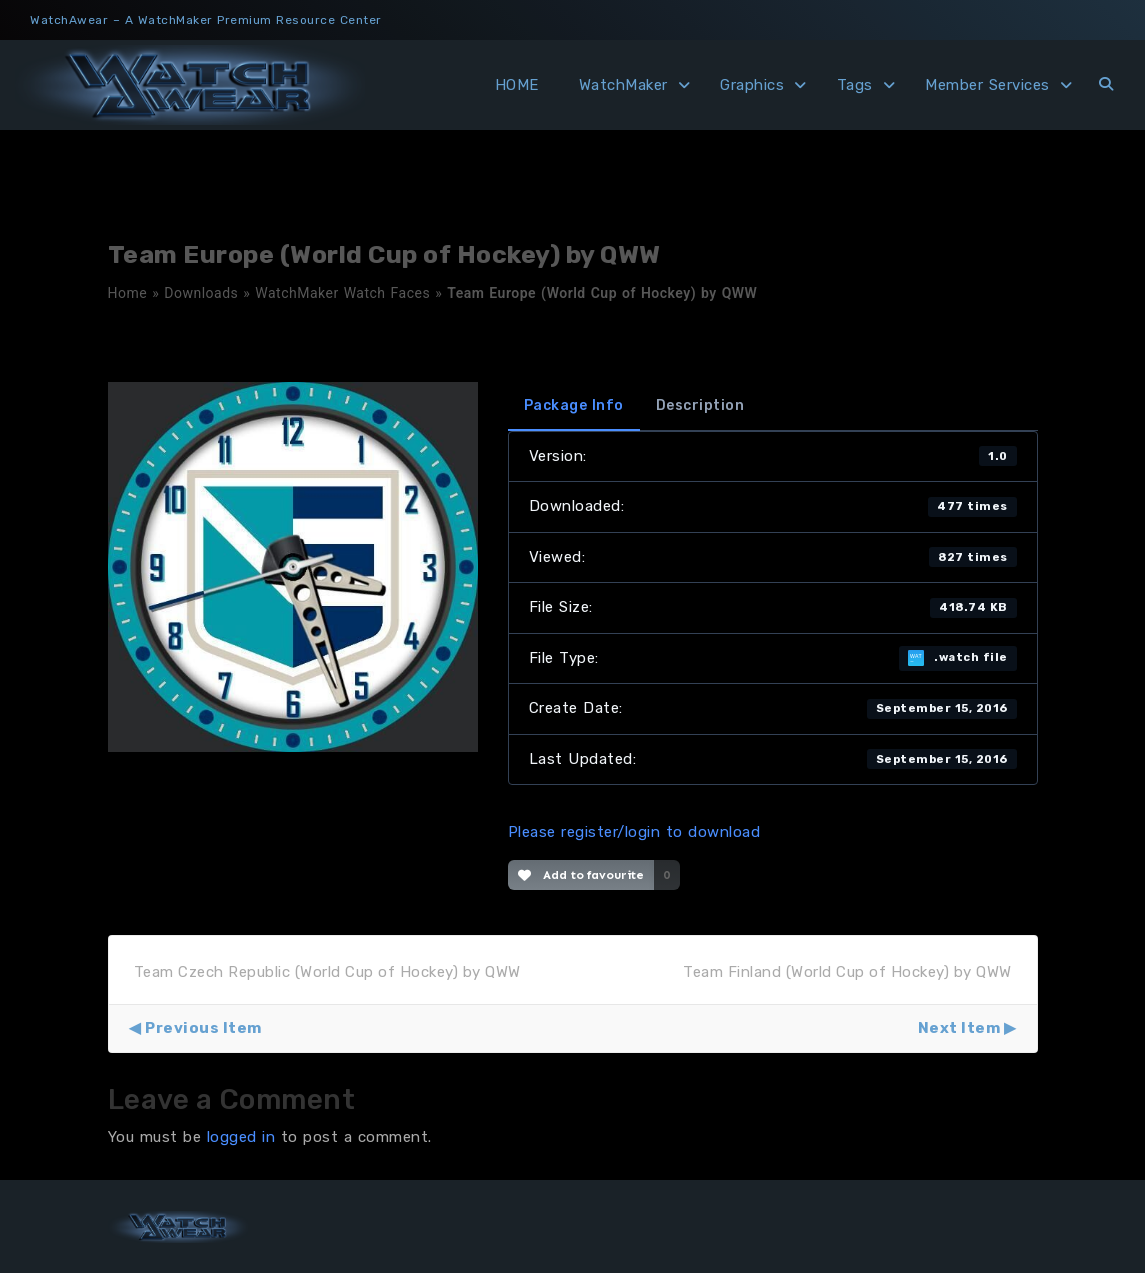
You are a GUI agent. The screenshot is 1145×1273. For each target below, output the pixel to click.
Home (128, 293)
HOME (517, 85)
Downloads (201, 293)
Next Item (959, 1028)
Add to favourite (581, 875)
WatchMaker (623, 85)
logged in (241, 1137)
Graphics (752, 85)
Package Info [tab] (574, 405)
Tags (855, 85)
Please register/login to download (634, 832)
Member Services (987, 85)
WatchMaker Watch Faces (342, 293)
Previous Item (203, 1028)
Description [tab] (700, 405)
